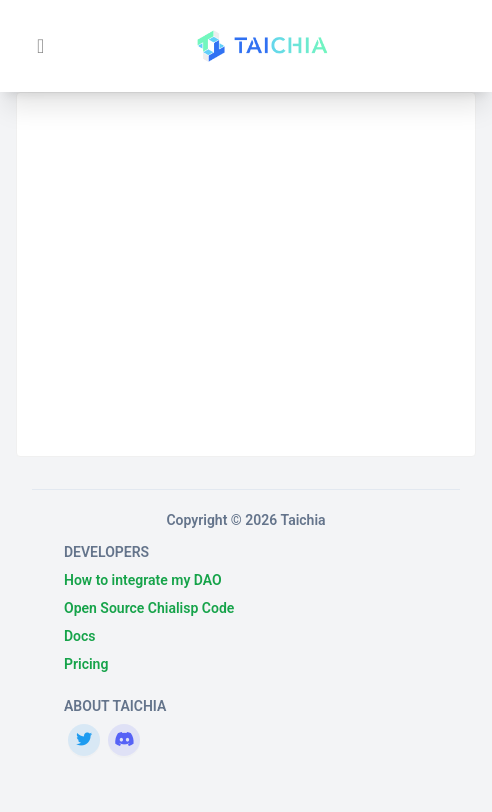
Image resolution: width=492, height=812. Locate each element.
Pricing (86, 664)
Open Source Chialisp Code (149, 608)
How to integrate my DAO (143, 580)
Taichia (303, 520)
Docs (80, 636)
